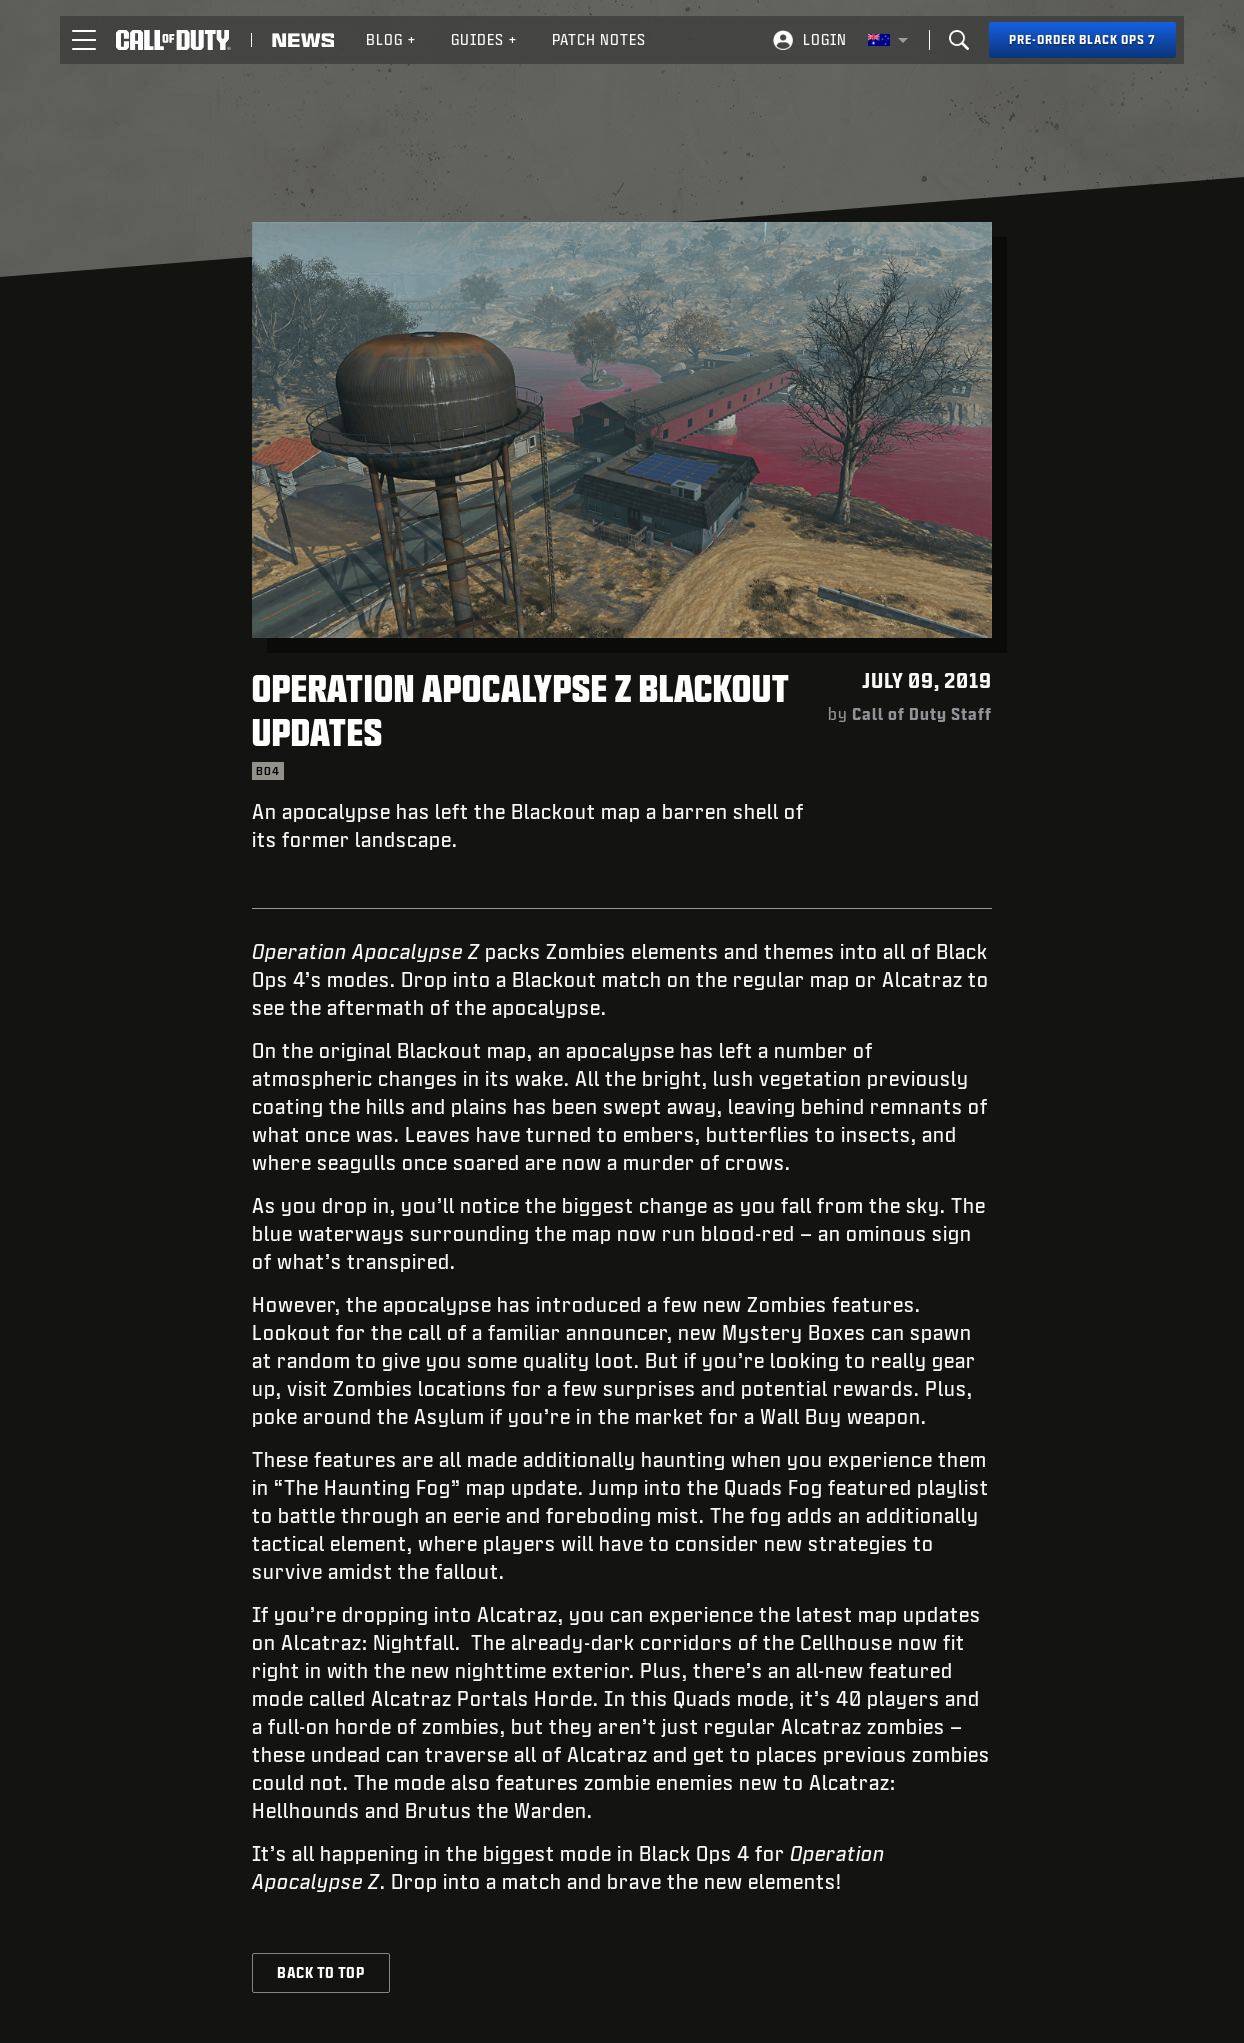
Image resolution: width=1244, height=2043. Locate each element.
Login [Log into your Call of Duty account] (825, 39)
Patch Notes (599, 39)
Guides (484, 39)
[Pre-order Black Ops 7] (1082, 40)
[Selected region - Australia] (888, 40)
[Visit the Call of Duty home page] (173, 40)
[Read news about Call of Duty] (303, 40)
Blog (391, 39)
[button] (84, 40)
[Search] (959, 40)
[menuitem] (391, 40)
